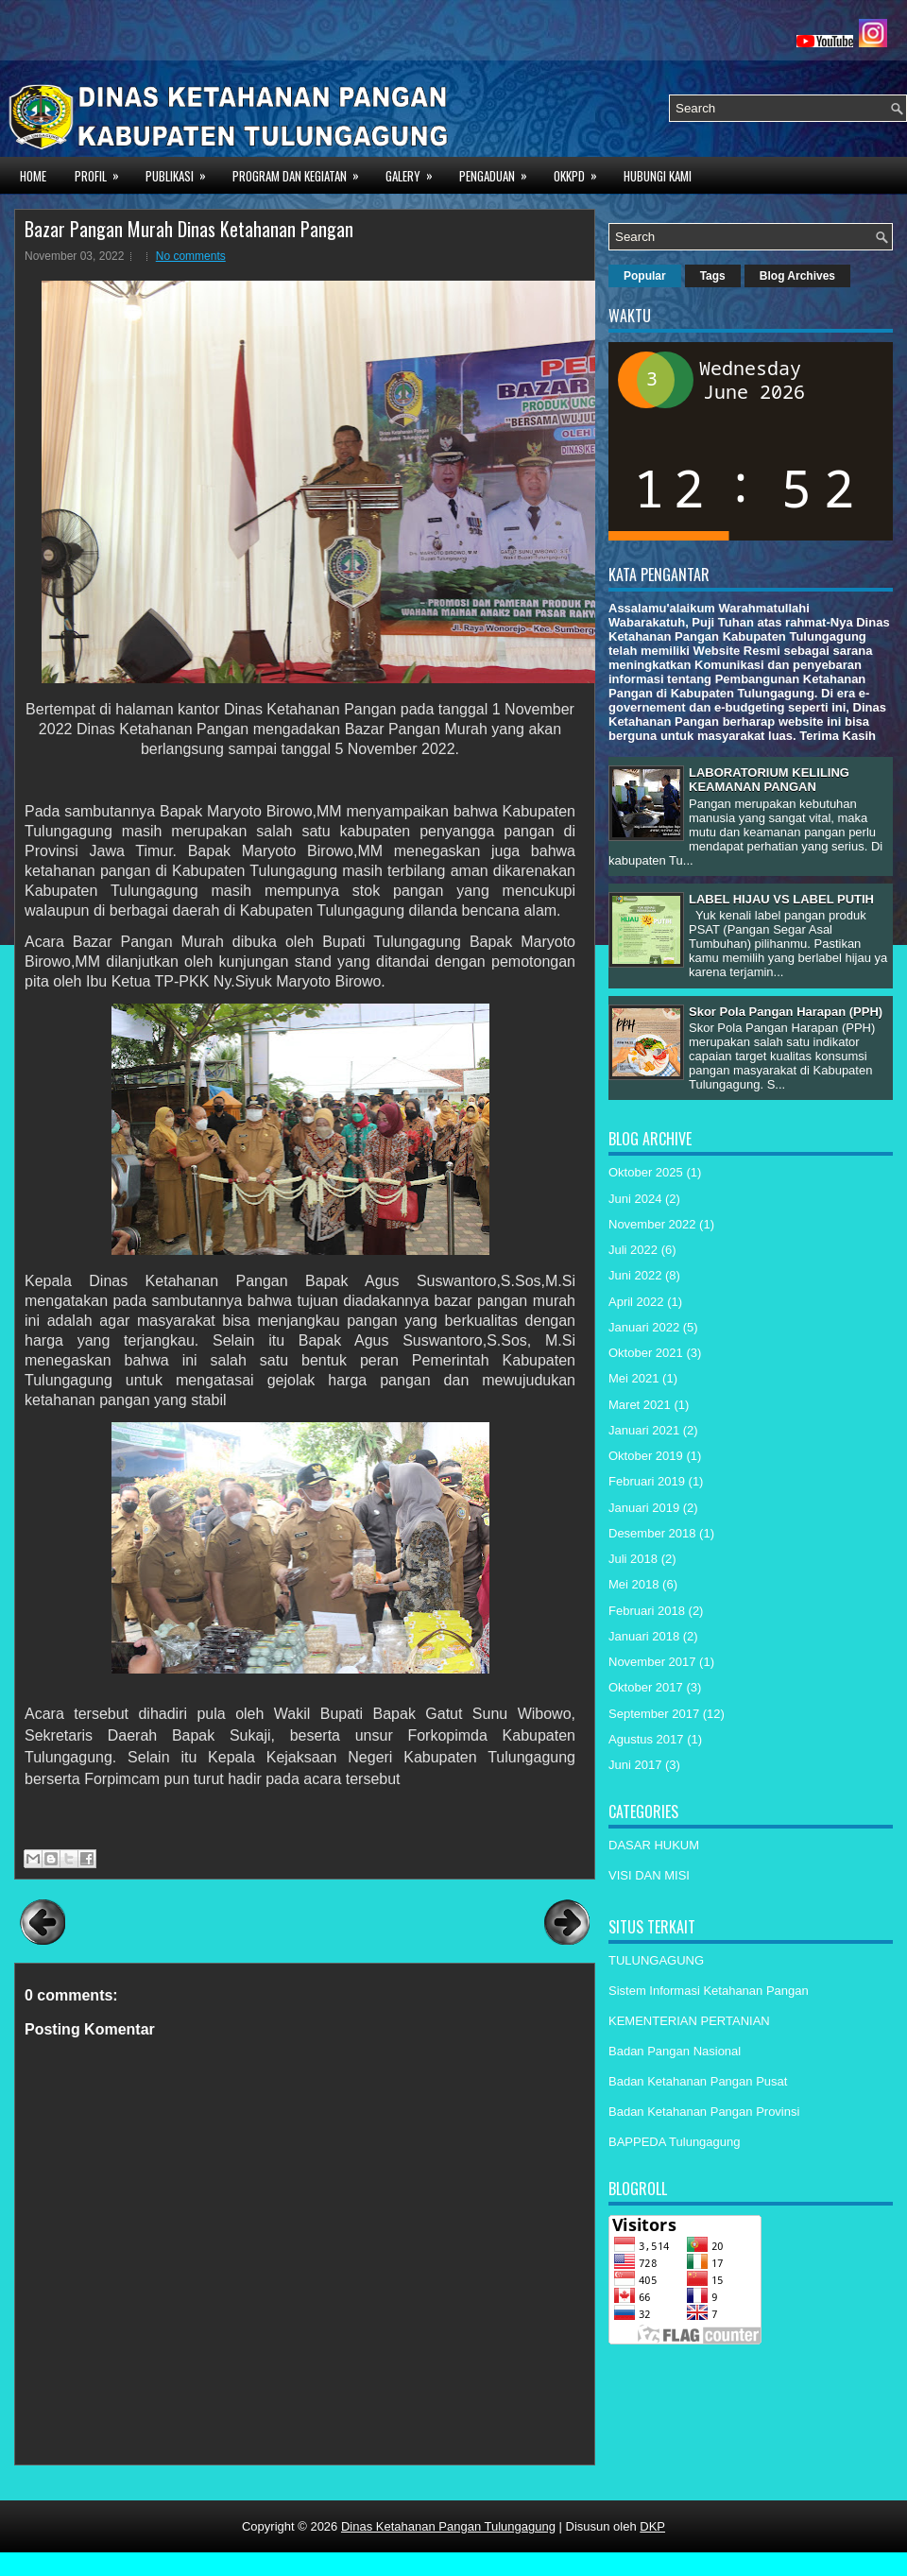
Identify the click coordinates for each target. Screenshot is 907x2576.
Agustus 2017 (646, 1739)
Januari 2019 (643, 1508)
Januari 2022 (643, 1327)
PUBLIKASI (181, 174)
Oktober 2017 (645, 1687)
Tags (713, 276)
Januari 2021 (643, 1430)
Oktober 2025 (645, 1172)
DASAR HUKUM (653, 1845)
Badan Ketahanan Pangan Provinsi (703, 2111)
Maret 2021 (639, 1405)
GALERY (415, 174)
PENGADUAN (499, 174)
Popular (645, 276)
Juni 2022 (634, 1275)
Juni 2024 (634, 1199)
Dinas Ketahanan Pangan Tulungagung (448, 2526)
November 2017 (652, 1662)
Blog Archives (797, 276)
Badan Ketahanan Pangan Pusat (697, 2081)
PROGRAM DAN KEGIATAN (301, 174)
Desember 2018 (652, 1533)
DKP (652, 2526)
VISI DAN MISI (649, 1875)
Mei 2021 (633, 1378)
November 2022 (652, 1224)
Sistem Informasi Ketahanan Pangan (708, 1991)
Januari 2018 (643, 1636)
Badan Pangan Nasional (674, 2051)
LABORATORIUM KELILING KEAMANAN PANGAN (769, 779)
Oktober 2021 (645, 1353)
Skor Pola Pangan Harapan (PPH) (785, 1012)
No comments (191, 256)
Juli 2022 (633, 1250)
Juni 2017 (634, 1765)
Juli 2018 (633, 1559)
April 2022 (636, 1302)
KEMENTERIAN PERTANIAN (689, 2021)
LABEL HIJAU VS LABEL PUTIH (781, 899)
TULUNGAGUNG (656, 1960)
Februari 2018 (646, 1611)
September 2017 (653, 1714)
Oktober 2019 (645, 1456)
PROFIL (103, 174)
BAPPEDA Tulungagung (674, 2142)
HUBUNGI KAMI (658, 175)
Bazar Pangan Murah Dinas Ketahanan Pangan (189, 228)
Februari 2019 (646, 1481)
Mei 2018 (633, 1584)
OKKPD (581, 174)
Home (33, 175)
